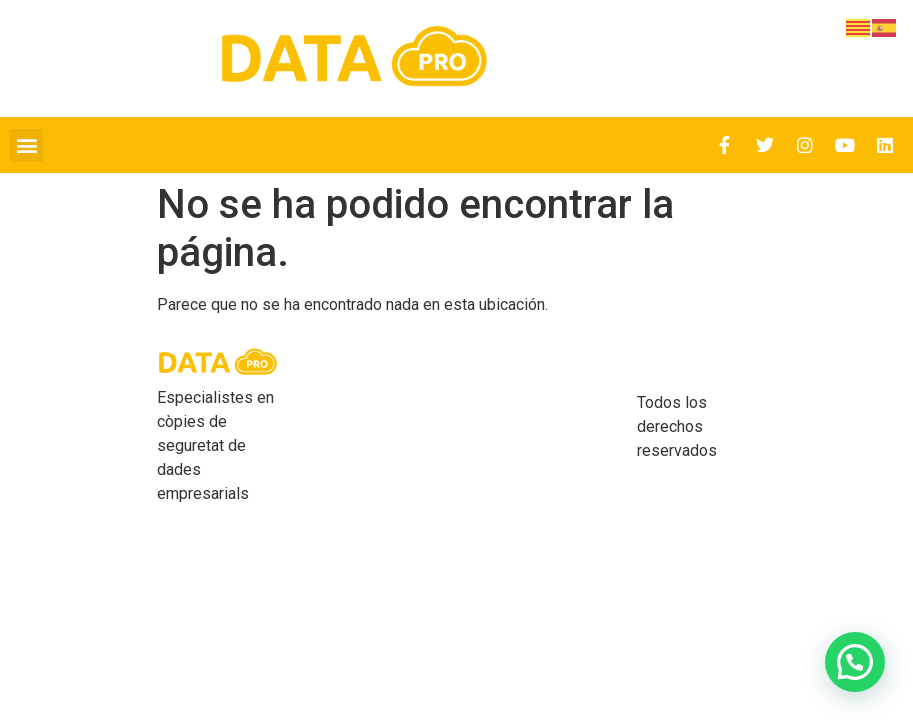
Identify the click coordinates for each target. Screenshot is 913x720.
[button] (26, 145)
